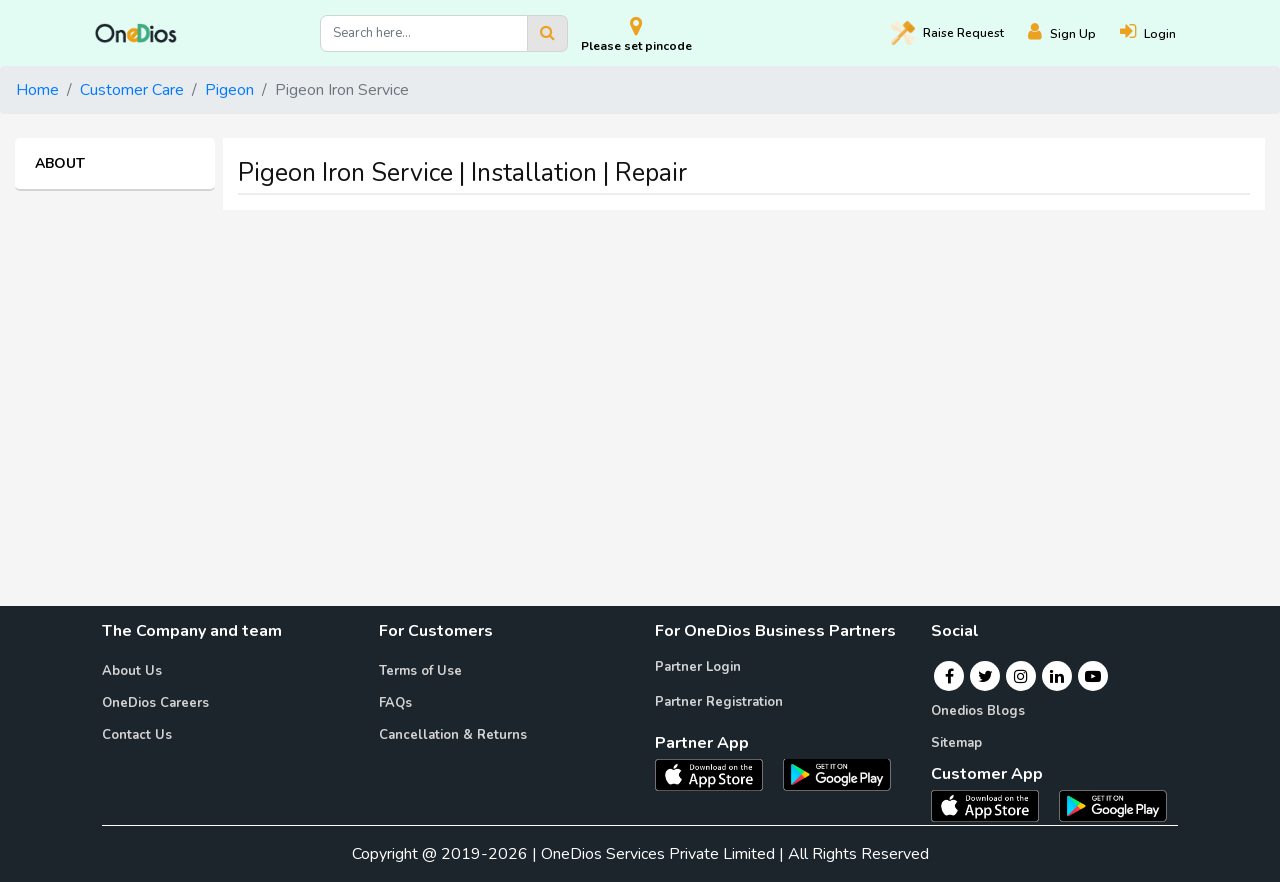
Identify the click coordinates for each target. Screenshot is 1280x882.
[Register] (1074, 33)
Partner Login (698, 667)
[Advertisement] (640, 366)
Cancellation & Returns (453, 735)
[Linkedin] (1057, 676)
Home (37, 90)
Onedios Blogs (978, 711)
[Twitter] (985, 676)
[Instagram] (1021, 676)
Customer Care (132, 90)
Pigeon (229, 90)
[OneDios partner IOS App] (717, 773)
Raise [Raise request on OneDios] (947, 33)
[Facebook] (949, 676)
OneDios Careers (155, 703)
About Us (132, 671)
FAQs (395, 703)
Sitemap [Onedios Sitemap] (956, 743)
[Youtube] (1093, 676)
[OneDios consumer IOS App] (993, 805)
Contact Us (137, 735)
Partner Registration (719, 702)
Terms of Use (420, 671)
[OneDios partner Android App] (837, 773)
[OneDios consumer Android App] (1113, 805)
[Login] (1160, 33)
